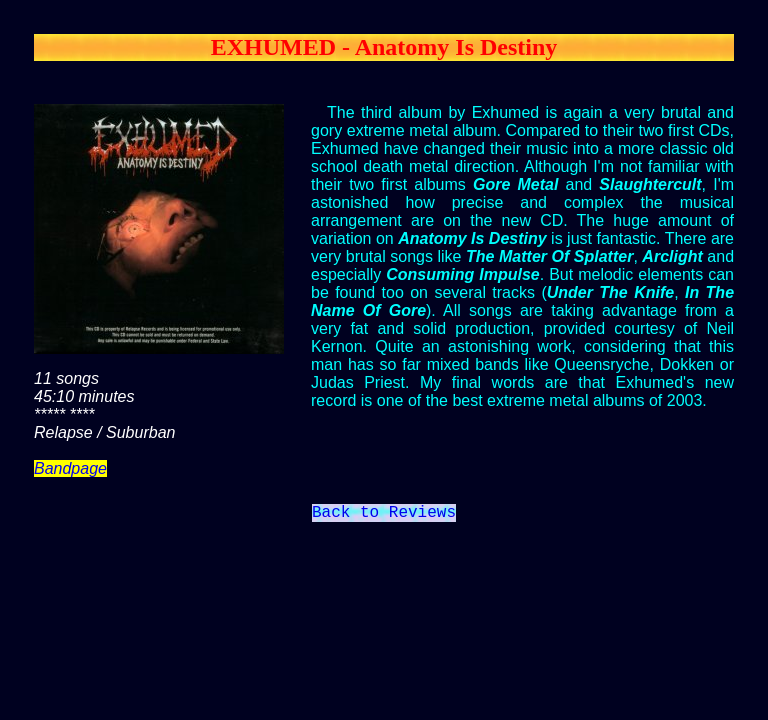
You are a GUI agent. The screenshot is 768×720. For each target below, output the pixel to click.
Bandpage (70, 468)
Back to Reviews (384, 515)
